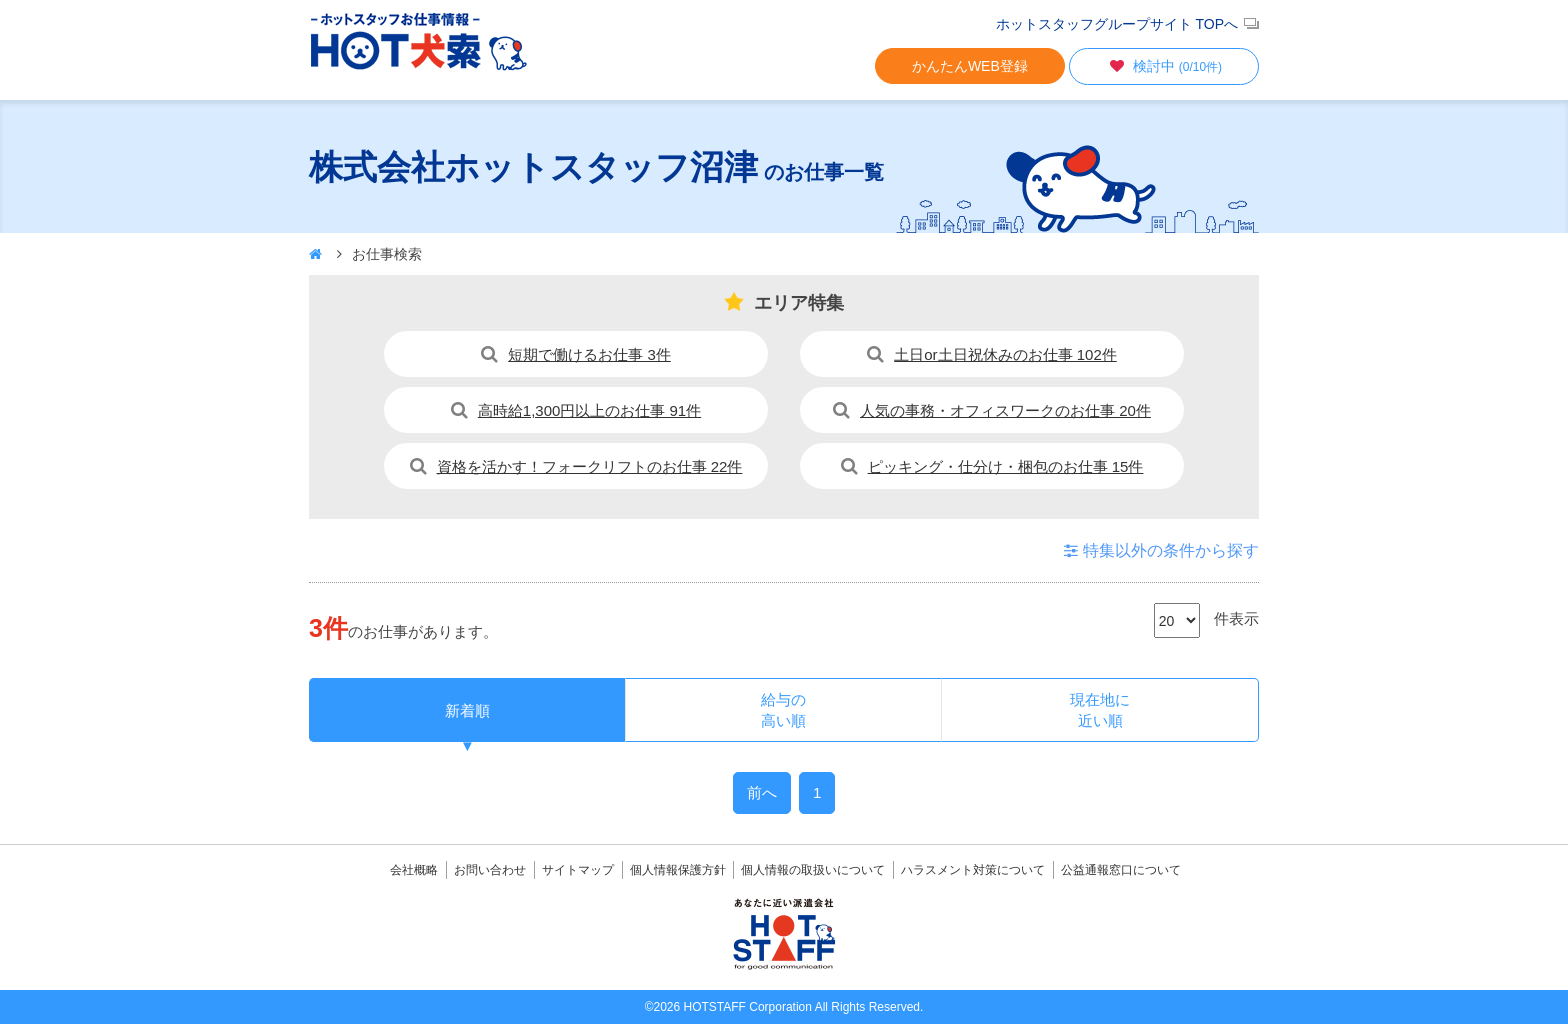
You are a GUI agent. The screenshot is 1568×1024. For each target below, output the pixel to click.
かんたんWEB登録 (970, 66)
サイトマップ (578, 870)
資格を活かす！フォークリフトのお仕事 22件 (590, 466)
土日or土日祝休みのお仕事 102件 (1005, 354)
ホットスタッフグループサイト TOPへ (1117, 24)
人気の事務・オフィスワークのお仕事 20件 (1005, 410)
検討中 (1164, 66)
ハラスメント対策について (973, 870)
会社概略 (414, 870)
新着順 (467, 710)
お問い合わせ (490, 870)
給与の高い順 (783, 710)
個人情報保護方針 (678, 870)
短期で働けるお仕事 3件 (589, 354)
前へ (762, 792)
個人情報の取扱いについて (813, 870)
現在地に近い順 (1100, 710)
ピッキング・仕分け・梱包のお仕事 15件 (1006, 466)
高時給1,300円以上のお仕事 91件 (589, 410)
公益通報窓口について (1121, 870)
